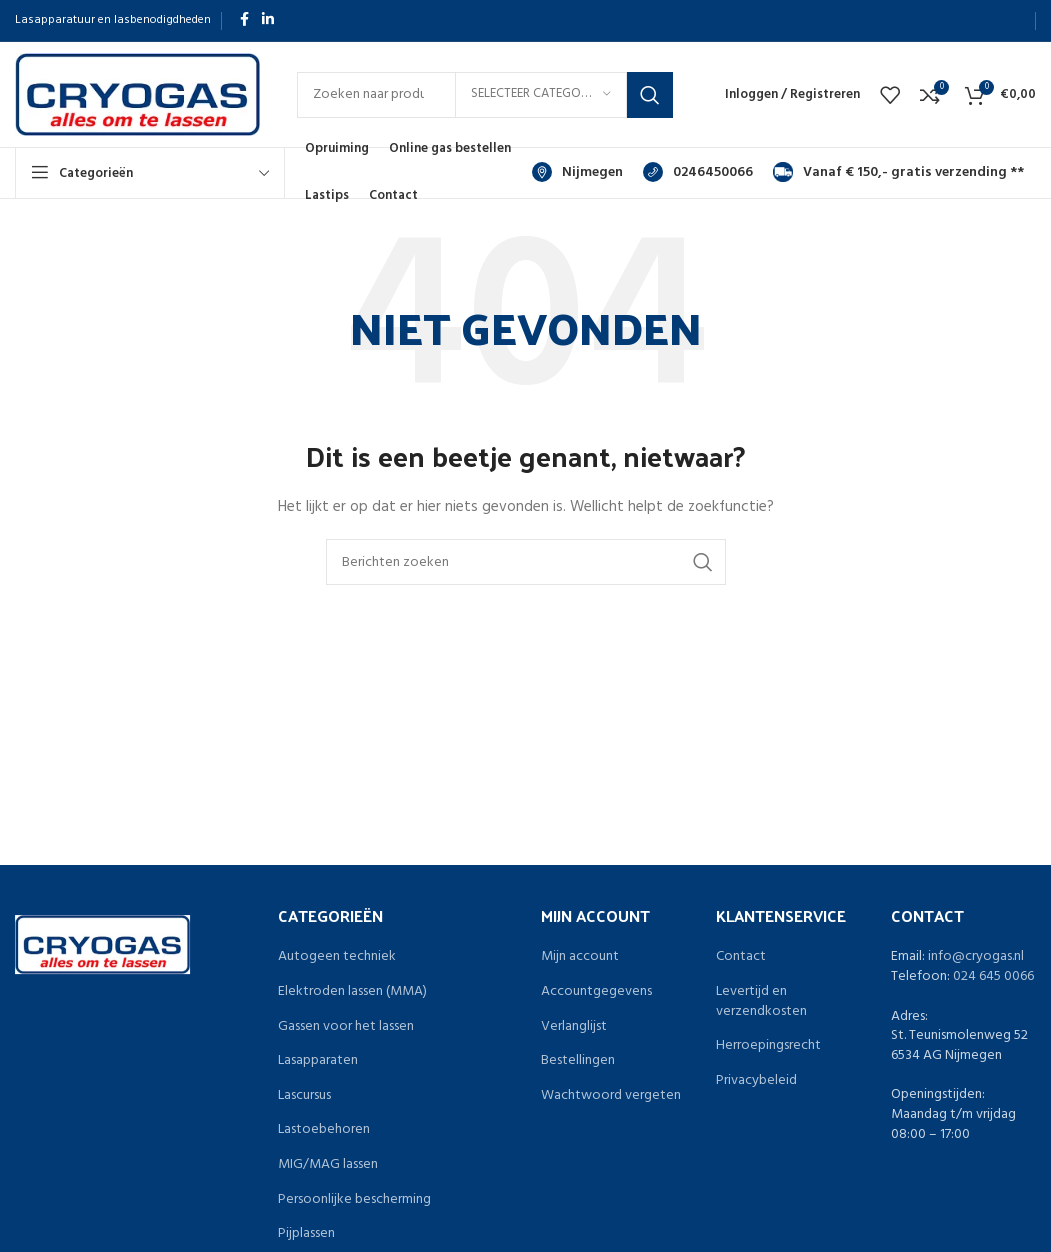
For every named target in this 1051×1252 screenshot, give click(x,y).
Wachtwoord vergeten (611, 1096)
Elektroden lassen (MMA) (352, 992)
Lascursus (304, 1096)
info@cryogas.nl (976, 956)
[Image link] (102, 944)
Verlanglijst (574, 1027)
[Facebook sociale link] (244, 20)
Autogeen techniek (337, 957)
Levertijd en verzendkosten (761, 1001)
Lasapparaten (318, 1061)
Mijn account (580, 957)
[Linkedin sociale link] (268, 20)
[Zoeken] (526, 562)
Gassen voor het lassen (346, 1027)
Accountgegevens (596, 992)
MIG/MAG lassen (328, 1165)
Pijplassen (306, 1234)
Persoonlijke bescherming (354, 1200)
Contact (741, 957)
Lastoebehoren (324, 1130)
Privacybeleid (756, 1081)
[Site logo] (137, 94)
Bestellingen (578, 1061)
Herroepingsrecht (768, 1046)
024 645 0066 (993, 976)
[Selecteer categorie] (541, 95)
